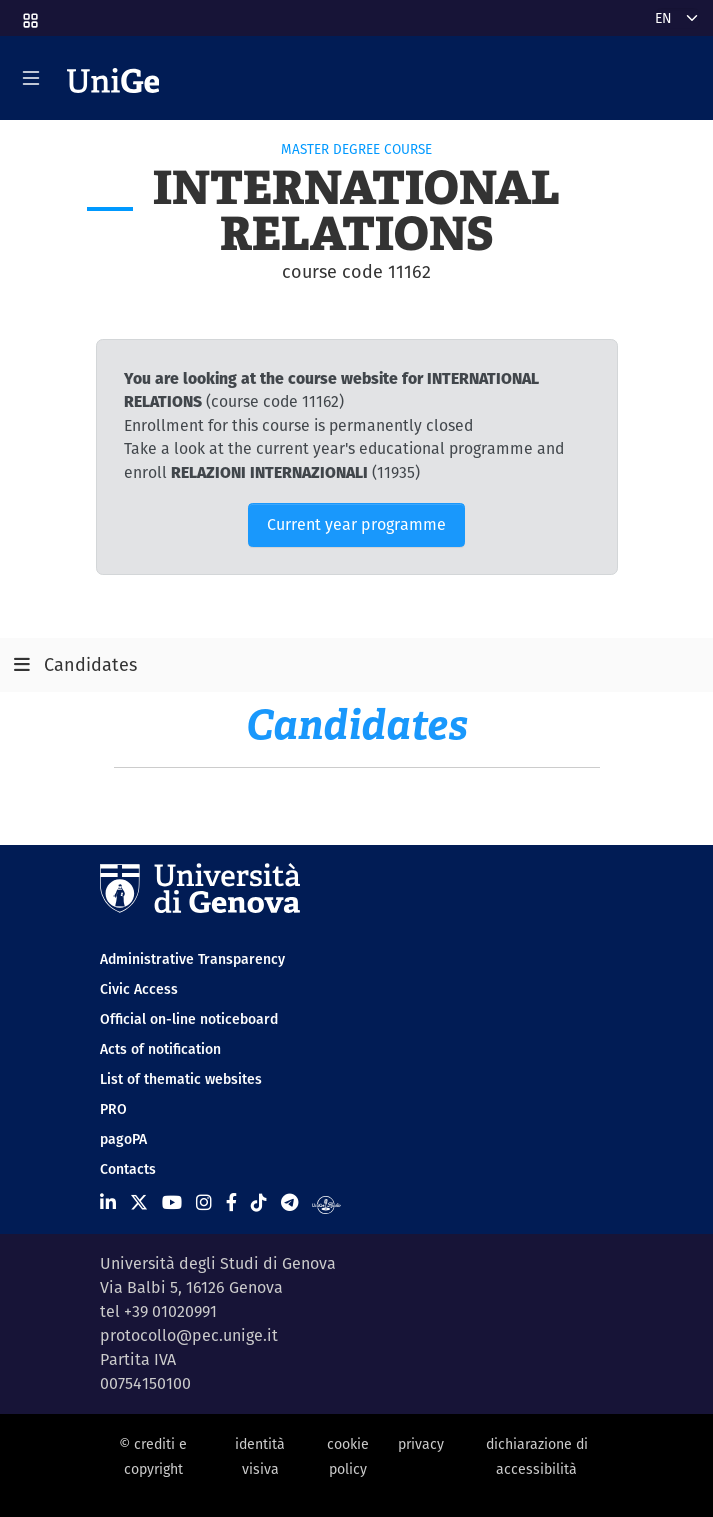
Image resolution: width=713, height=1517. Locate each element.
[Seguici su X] (139, 1202)
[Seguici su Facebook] (231, 1202)
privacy (421, 1444)
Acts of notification (160, 1049)
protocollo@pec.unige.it (189, 1335)
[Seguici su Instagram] (204, 1202)
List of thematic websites (181, 1079)
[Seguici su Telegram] (289, 1202)
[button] (29, 14)
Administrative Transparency (192, 959)
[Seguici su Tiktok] (259, 1202)
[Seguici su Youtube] (172, 1202)
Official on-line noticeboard (189, 1019)
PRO (113, 1109)
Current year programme (356, 524)
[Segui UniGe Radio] (326, 1202)
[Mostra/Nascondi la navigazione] (31, 78)
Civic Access (139, 989)
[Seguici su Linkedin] (108, 1202)
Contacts (128, 1169)
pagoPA (123, 1139)
